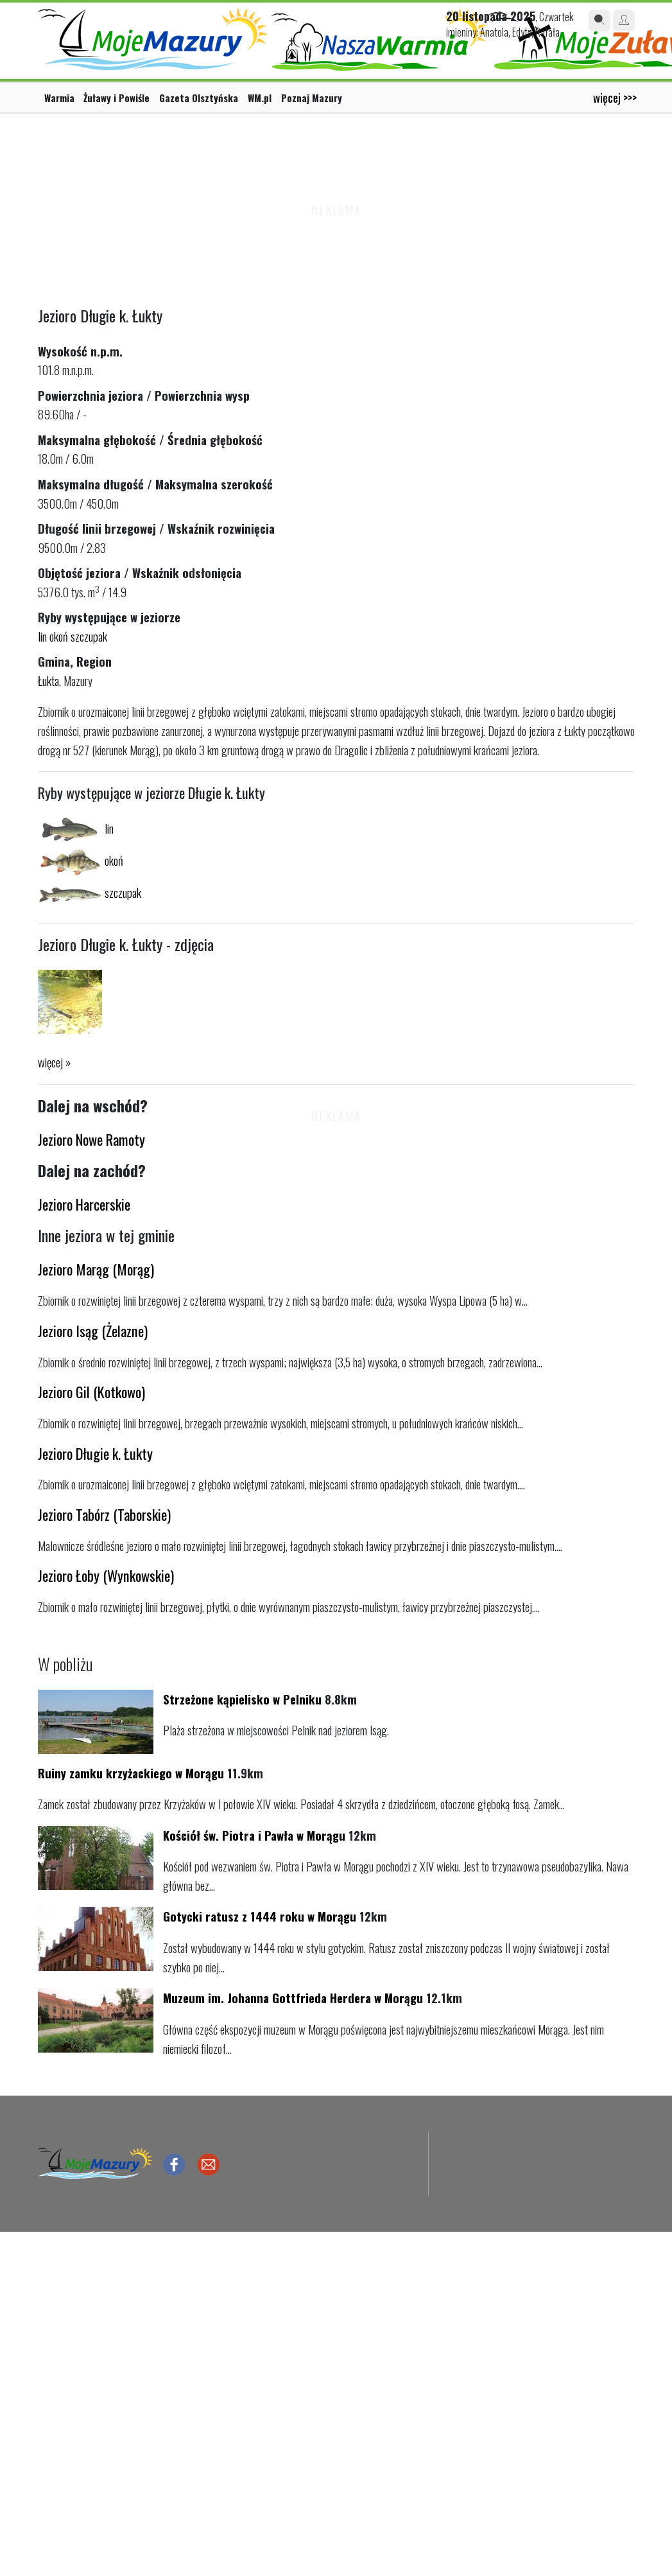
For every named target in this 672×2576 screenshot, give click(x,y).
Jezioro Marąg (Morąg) (96, 1268)
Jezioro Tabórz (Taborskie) (104, 1514)
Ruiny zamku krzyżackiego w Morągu (131, 1773)
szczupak (89, 636)
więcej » (54, 1062)
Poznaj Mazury (311, 98)
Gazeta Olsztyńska (198, 98)
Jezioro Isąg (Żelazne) (93, 1330)
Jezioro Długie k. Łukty (95, 1453)
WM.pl (259, 98)
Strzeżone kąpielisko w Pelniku (242, 1699)
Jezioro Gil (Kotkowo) (91, 1391)
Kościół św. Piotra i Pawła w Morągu (254, 1835)
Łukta (48, 680)
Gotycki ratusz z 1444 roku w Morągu (259, 1916)
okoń (58, 636)
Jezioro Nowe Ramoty (91, 1139)
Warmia (59, 98)
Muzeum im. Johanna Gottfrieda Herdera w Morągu (293, 1997)
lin (42, 636)
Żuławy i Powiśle (116, 98)
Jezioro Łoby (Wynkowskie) (106, 1575)
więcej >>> (615, 97)
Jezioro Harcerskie (84, 1203)
